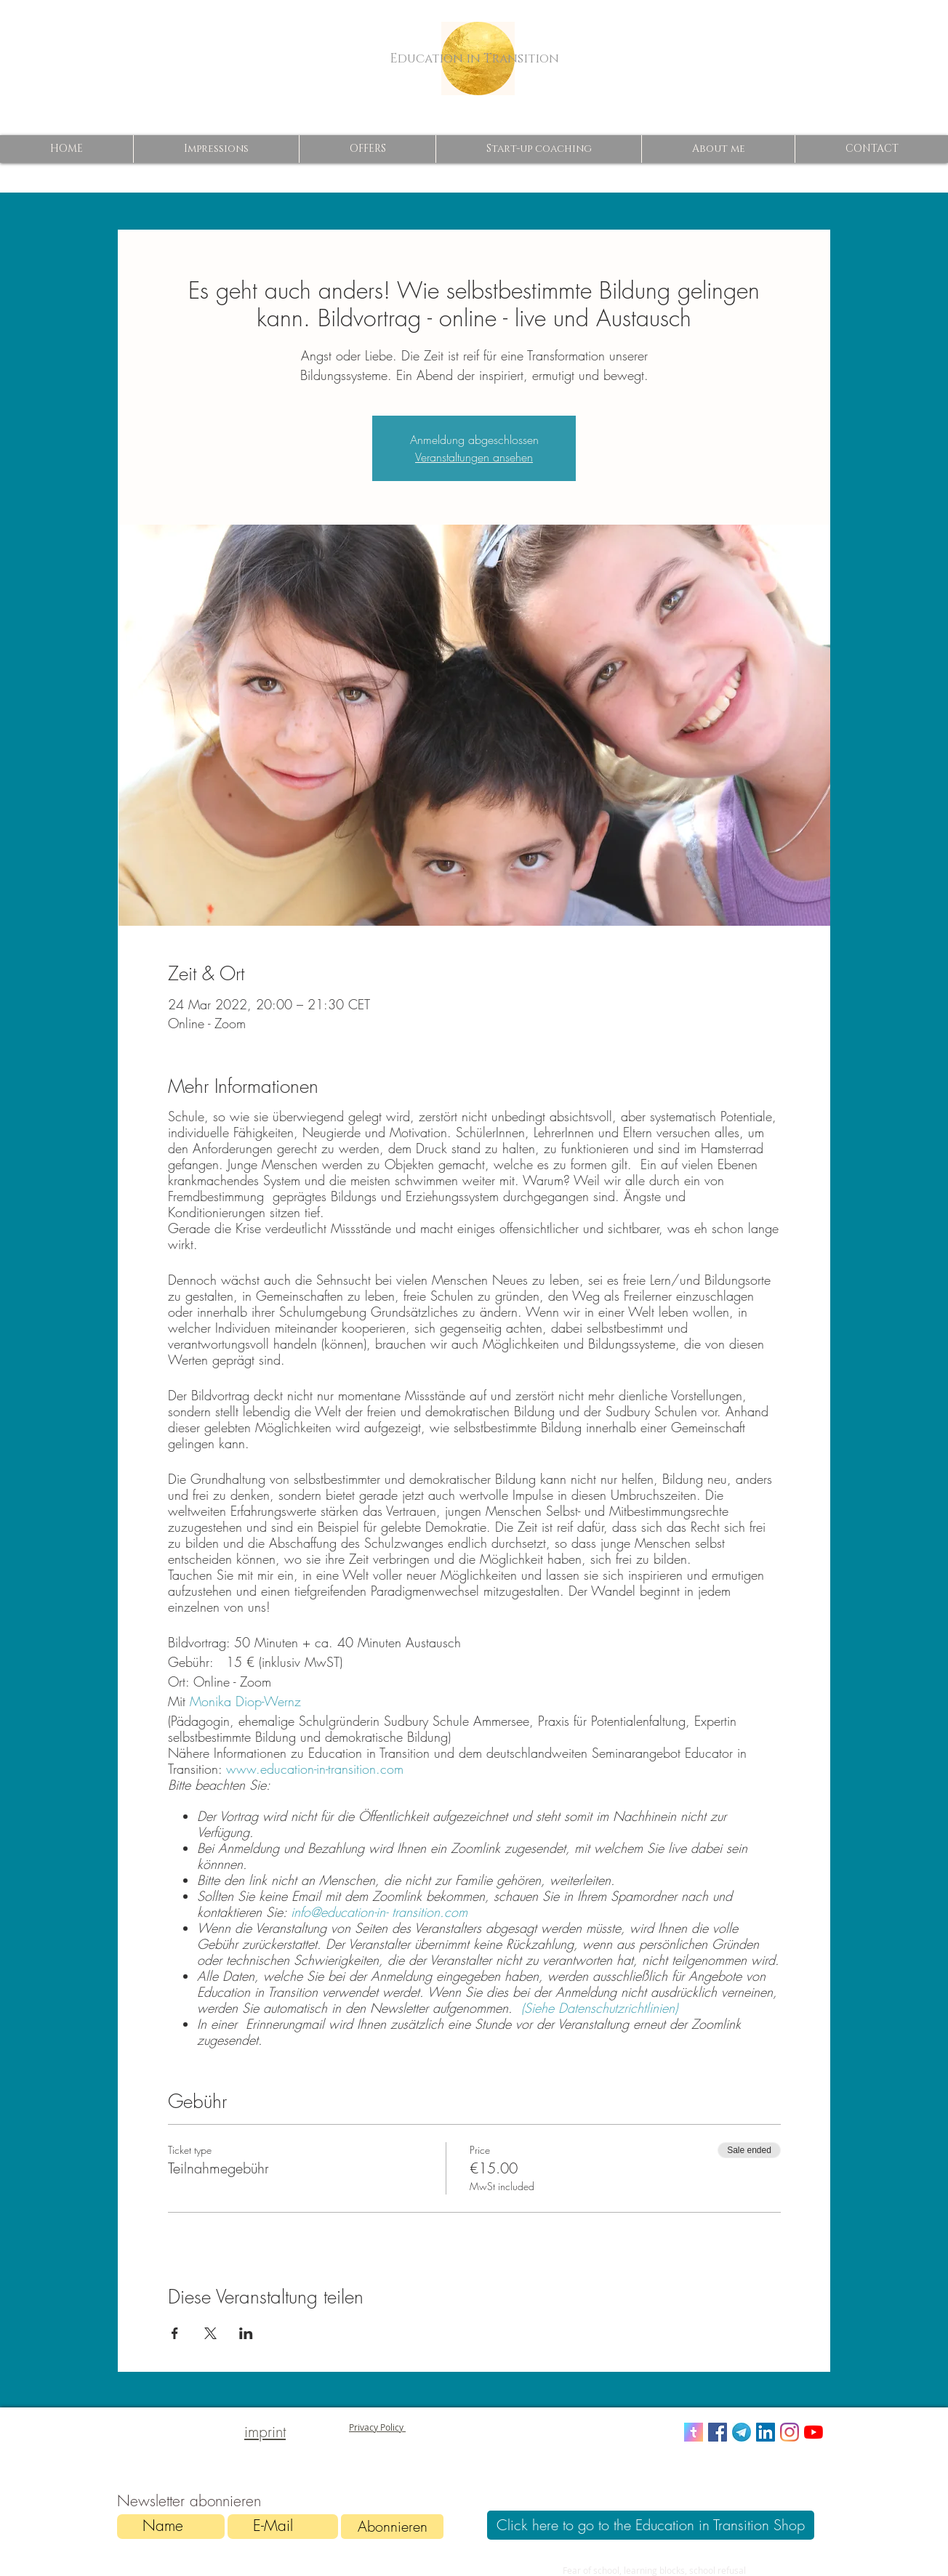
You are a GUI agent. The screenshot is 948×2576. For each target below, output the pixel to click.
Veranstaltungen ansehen (474, 457)
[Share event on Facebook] (175, 2333)
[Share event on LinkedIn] (246, 2333)
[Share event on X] (210, 2333)
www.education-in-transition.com (317, 1768)
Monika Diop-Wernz (247, 1701)
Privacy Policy (377, 2427)
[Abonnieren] (392, 2526)
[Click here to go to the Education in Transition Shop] (650, 2525)
